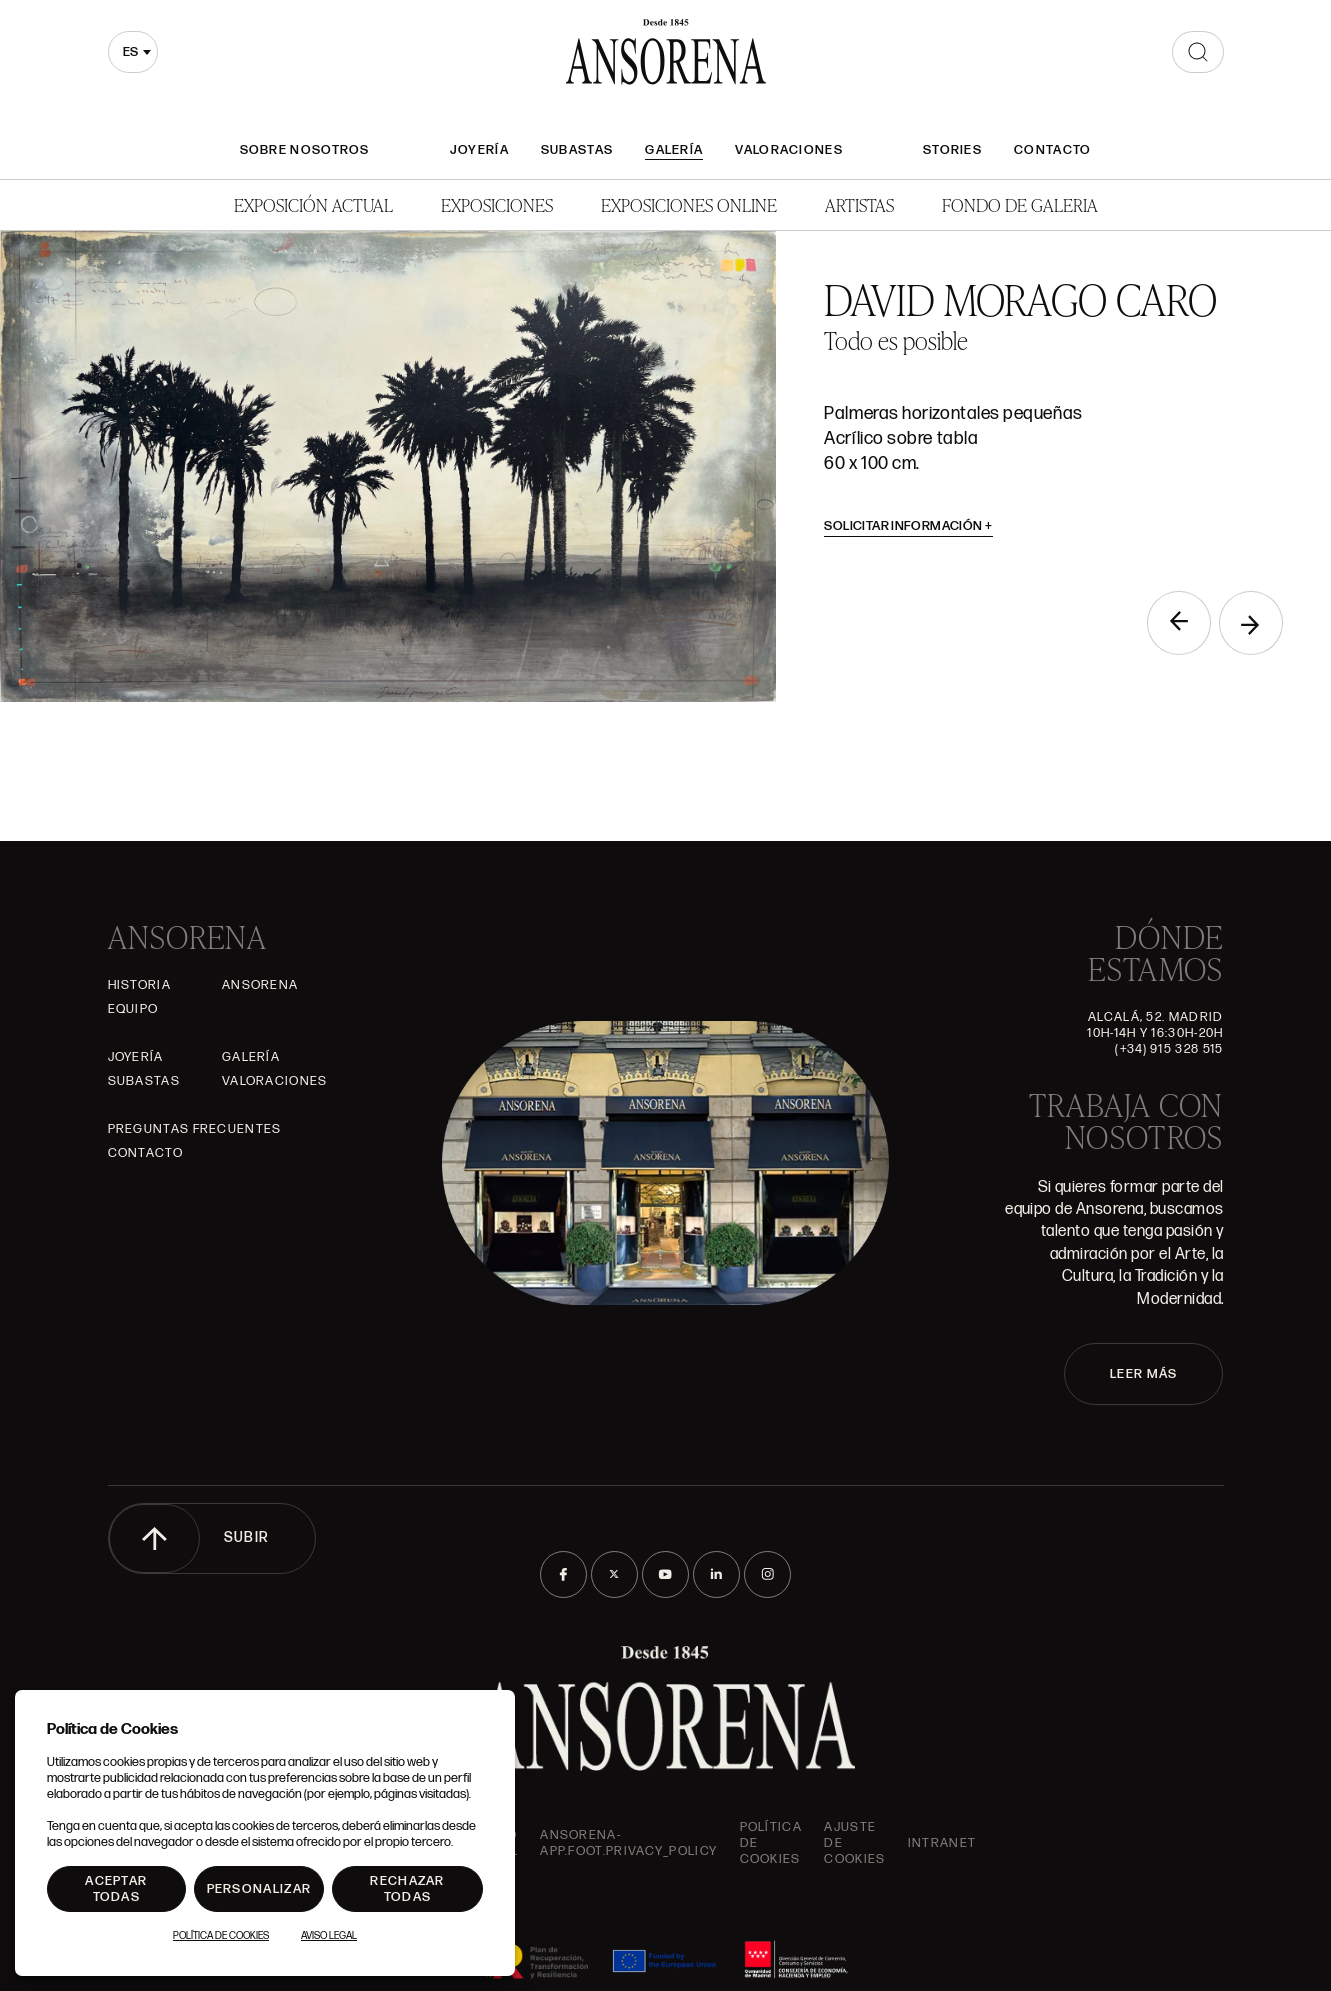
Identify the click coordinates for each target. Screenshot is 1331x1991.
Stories (952, 150)
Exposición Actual (313, 204)
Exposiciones (497, 204)
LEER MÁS (1143, 1374)
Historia (139, 985)
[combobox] (133, 52)
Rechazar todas (407, 1889)
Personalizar (259, 1889)
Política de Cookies (221, 1936)
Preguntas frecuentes (195, 1129)
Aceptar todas (116, 1889)
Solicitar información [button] (908, 526)
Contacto (1052, 150)
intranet (942, 1843)
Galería (674, 150)
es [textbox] (130, 52)
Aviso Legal (329, 1936)
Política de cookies (771, 1843)
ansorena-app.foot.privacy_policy (628, 1843)
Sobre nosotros (305, 150)
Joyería (479, 150)
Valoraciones (789, 150)
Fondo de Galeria (1020, 204)
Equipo (133, 1009)
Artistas (859, 204)
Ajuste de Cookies (854, 1843)
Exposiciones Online (689, 204)
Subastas (577, 150)
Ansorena (260, 985)
